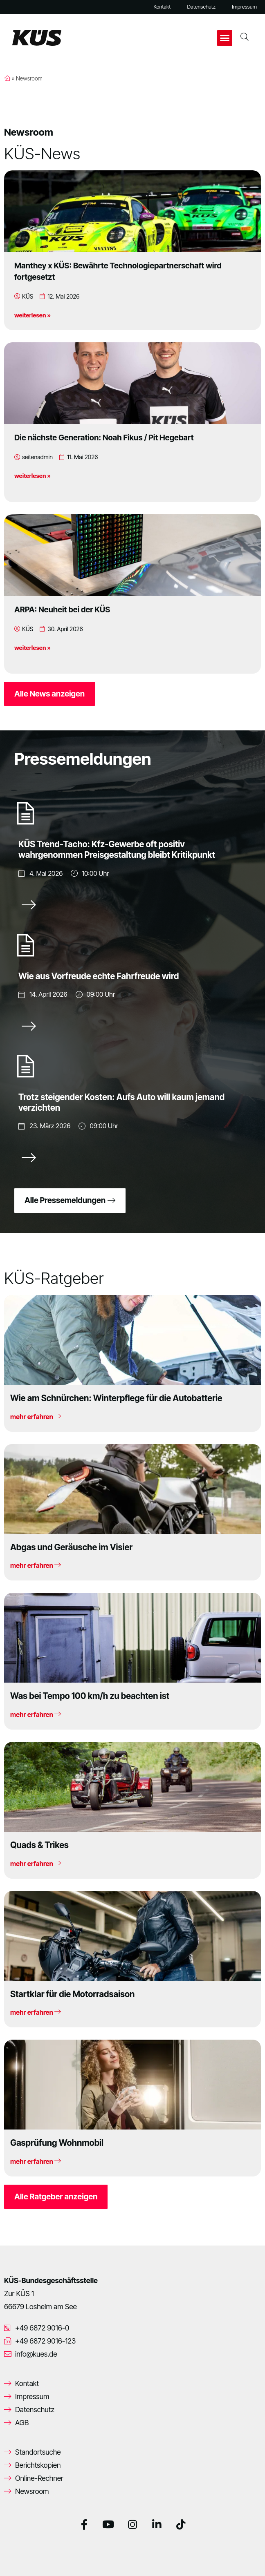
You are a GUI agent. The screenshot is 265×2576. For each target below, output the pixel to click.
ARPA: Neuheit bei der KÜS (62, 609)
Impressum (244, 7)
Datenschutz (201, 7)
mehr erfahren (35, 1417)
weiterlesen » (32, 315)
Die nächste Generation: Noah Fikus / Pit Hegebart (103, 437)
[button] (225, 38)
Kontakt (162, 7)
